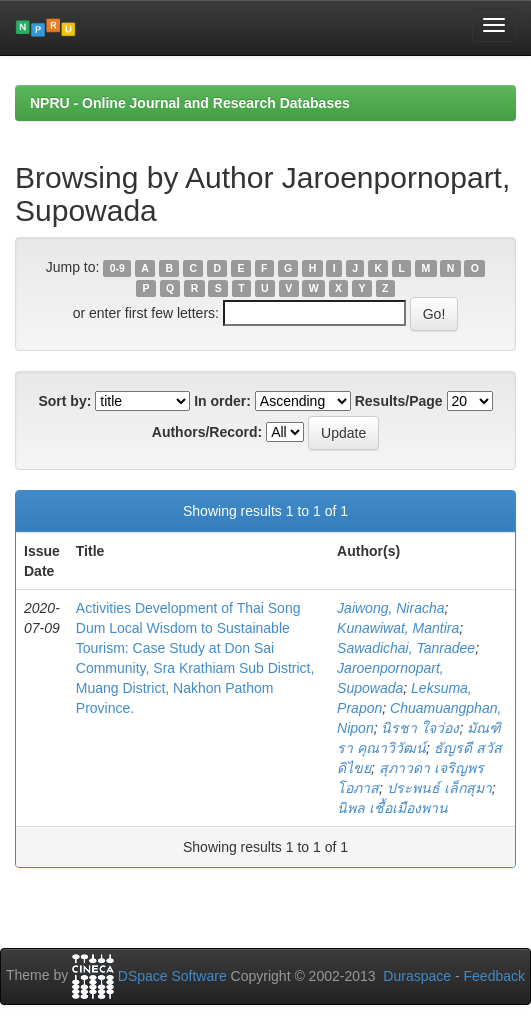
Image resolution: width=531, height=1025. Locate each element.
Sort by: (64, 401)
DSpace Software (172, 976)
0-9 (117, 268)
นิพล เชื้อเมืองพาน (392, 808)
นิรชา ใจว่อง (420, 728)
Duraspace (417, 976)
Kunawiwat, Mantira (398, 628)
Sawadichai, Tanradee (406, 648)
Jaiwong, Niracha (390, 608)
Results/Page (399, 401)
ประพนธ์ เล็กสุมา (439, 788)
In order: (222, 401)
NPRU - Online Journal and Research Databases (190, 103)
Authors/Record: (207, 432)
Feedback (494, 976)
